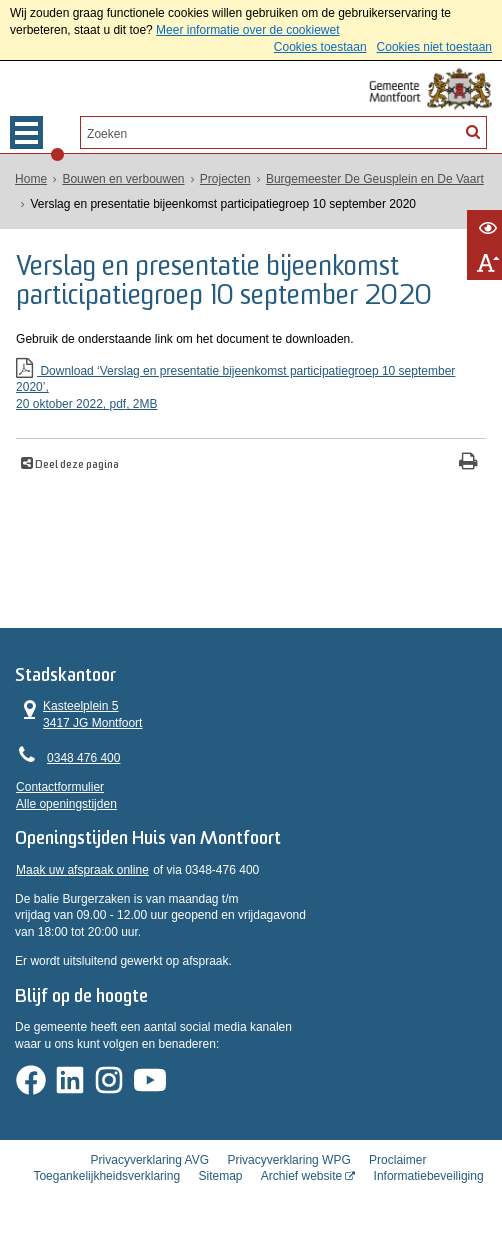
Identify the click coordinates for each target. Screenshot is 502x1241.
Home (31, 179)
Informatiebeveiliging (429, 1184)
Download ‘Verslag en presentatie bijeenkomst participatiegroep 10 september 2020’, (251, 387)
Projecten (225, 179)
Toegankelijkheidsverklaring (106, 1184)
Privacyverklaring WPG (288, 1167)
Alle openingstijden (66, 809)
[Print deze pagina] (468, 462)
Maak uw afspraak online (82, 882)
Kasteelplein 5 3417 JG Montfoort (79, 720)
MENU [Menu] (26, 132)
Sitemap (220, 1184)
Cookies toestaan (320, 47)
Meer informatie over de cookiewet (247, 30)
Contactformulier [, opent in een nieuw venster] (60, 792)
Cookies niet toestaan (434, 47)
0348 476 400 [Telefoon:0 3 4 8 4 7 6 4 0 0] (83, 764)
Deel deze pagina (76, 464)
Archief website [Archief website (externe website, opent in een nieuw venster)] (301, 1184)
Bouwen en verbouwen (123, 179)
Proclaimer (397, 1167)
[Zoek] (473, 131)
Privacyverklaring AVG (150, 1167)
